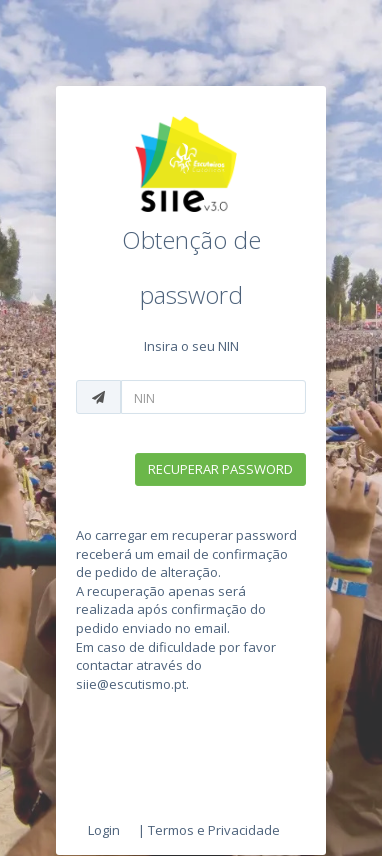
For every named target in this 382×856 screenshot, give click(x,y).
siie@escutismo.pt (131, 684)
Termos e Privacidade (214, 830)
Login (104, 830)
